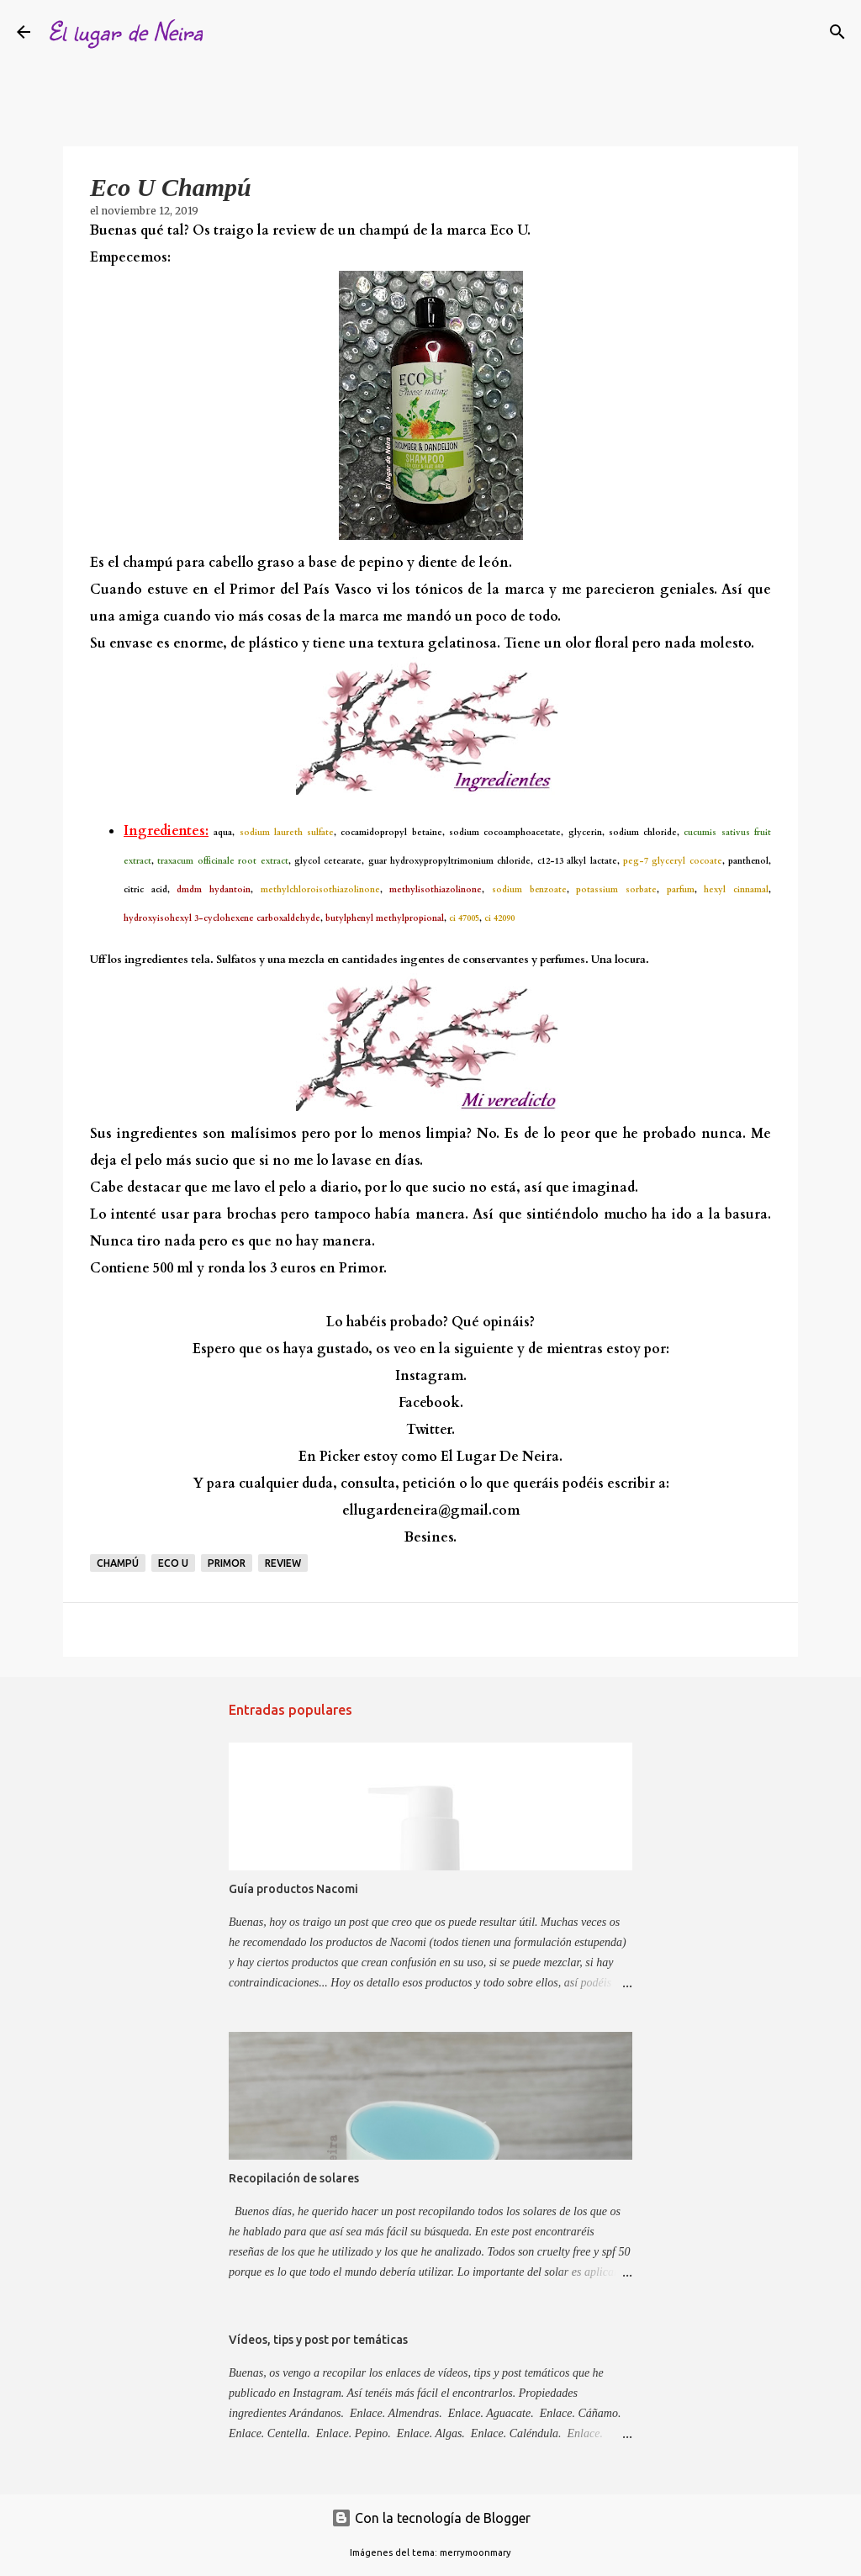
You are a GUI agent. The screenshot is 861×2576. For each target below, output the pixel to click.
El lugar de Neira (125, 31)
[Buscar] (226, 32)
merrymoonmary (475, 2552)
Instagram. (431, 1376)
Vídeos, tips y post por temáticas (318, 2339)
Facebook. (431, 1403)
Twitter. (430, 1429)
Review (283, 1563)
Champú (118, 1563)
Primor (227, 1563)
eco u (173, 1563)
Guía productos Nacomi (293, 1889)
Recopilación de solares (294, 2178)
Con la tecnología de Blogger (431, 2518)
